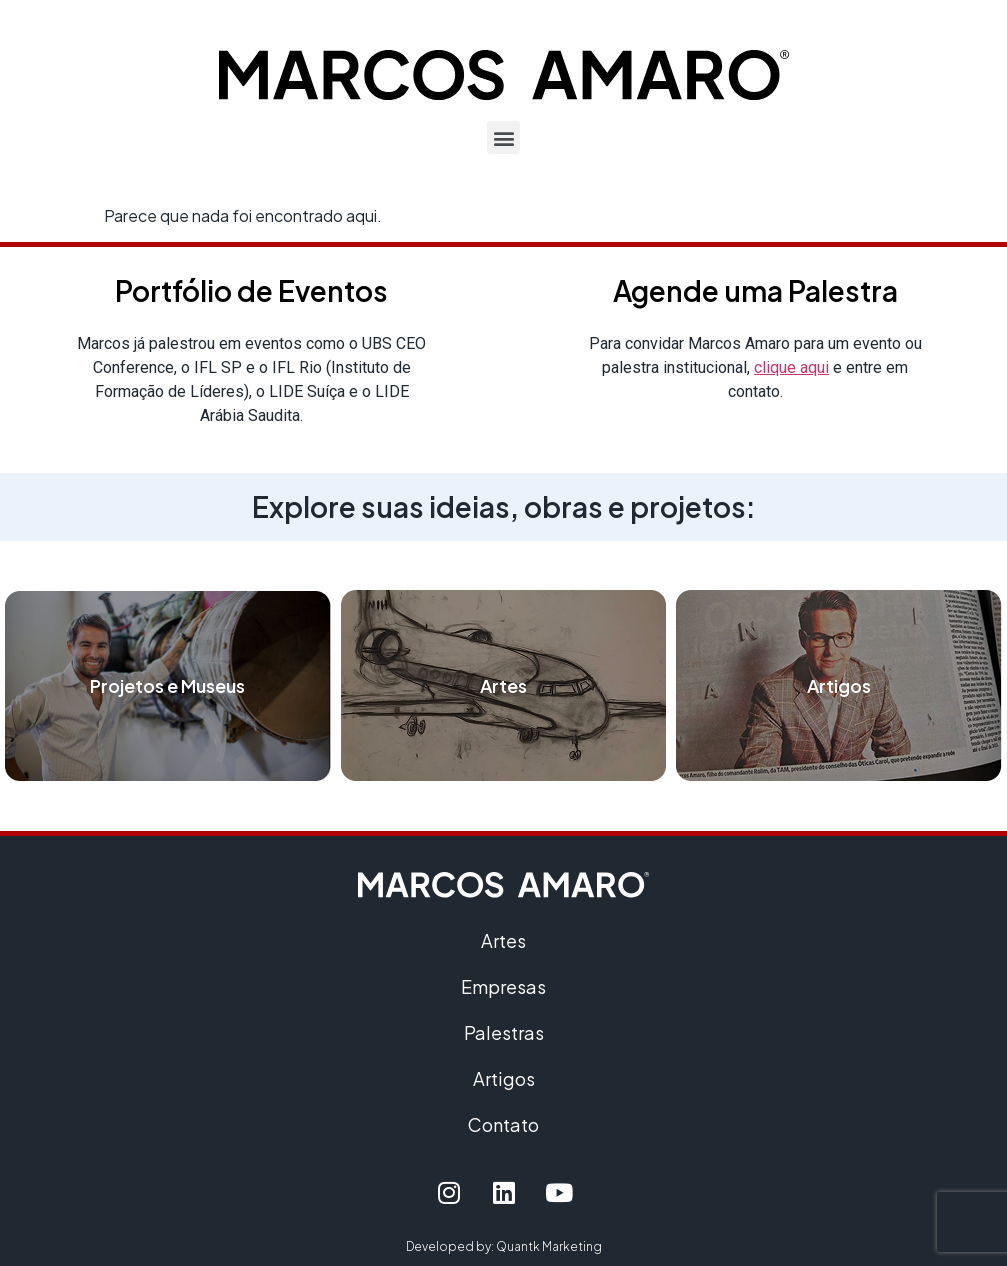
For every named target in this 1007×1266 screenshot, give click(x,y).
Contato (503, 1124)
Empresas (503, 986)
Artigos (839, 685)
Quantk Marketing (549, 1246)
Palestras (504, 1032)
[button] (503, 137)
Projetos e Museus (167, 685)
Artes (503, 685)
